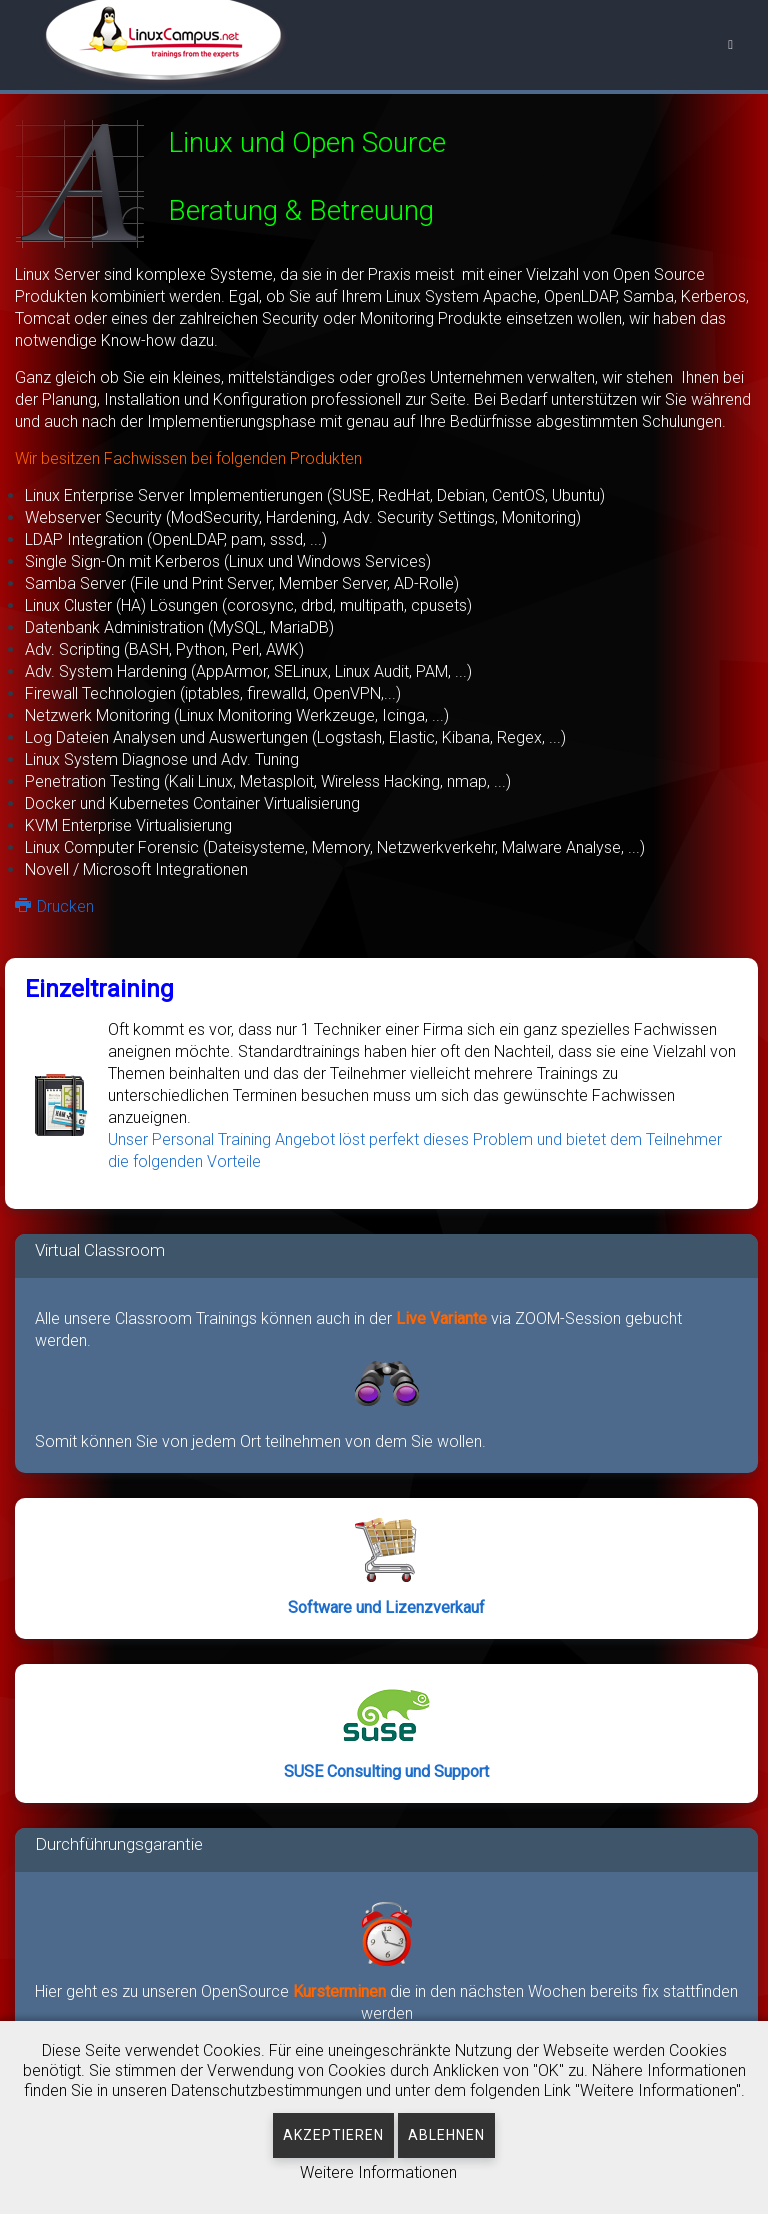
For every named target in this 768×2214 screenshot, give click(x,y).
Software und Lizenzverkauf (386, 1607)
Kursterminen (341, 1991)
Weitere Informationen (378, 2172)
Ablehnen (446, 2135)
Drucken (54, 906)
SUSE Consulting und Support (386, 1771)
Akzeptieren (333, 2135)
